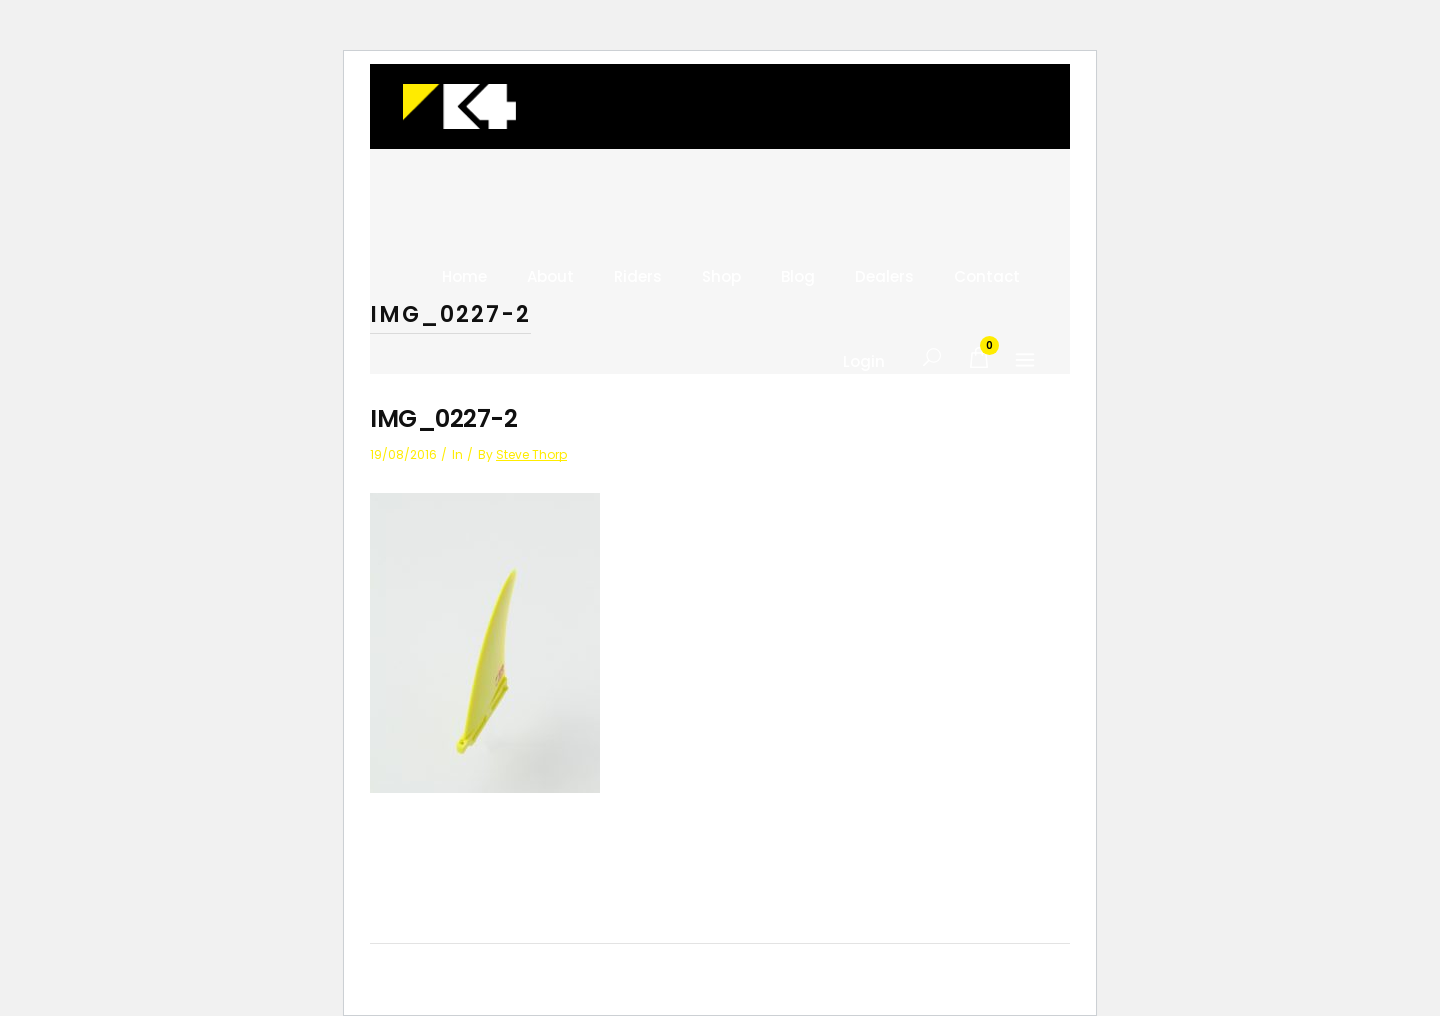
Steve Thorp (531, 454)
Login (864, 362)
